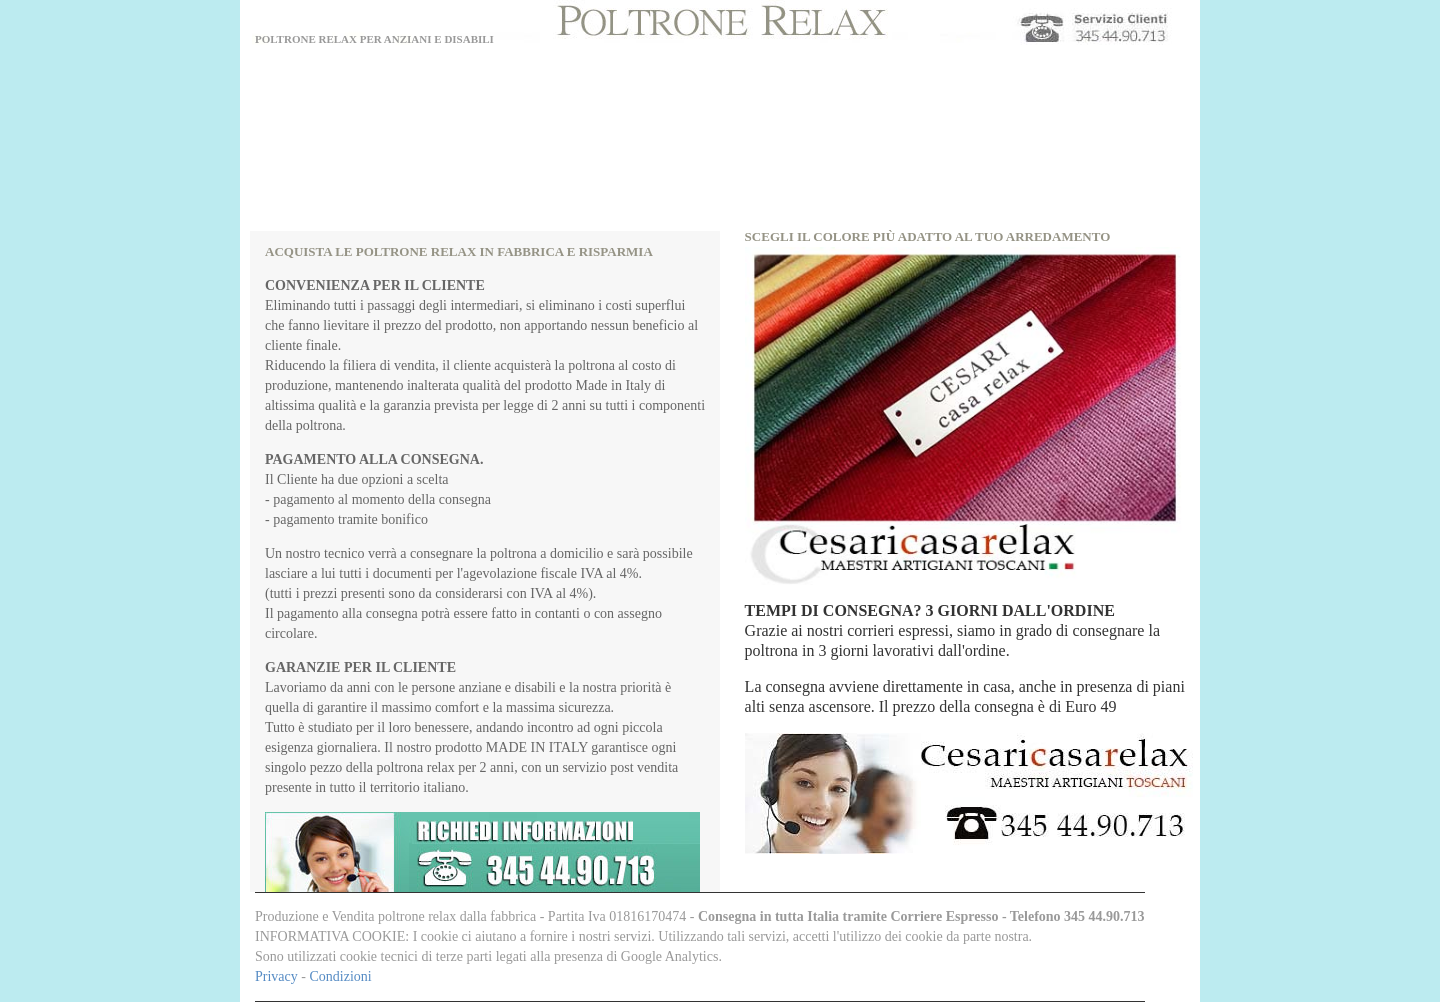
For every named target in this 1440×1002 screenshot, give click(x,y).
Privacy (278, 976)
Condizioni (340, 976)
